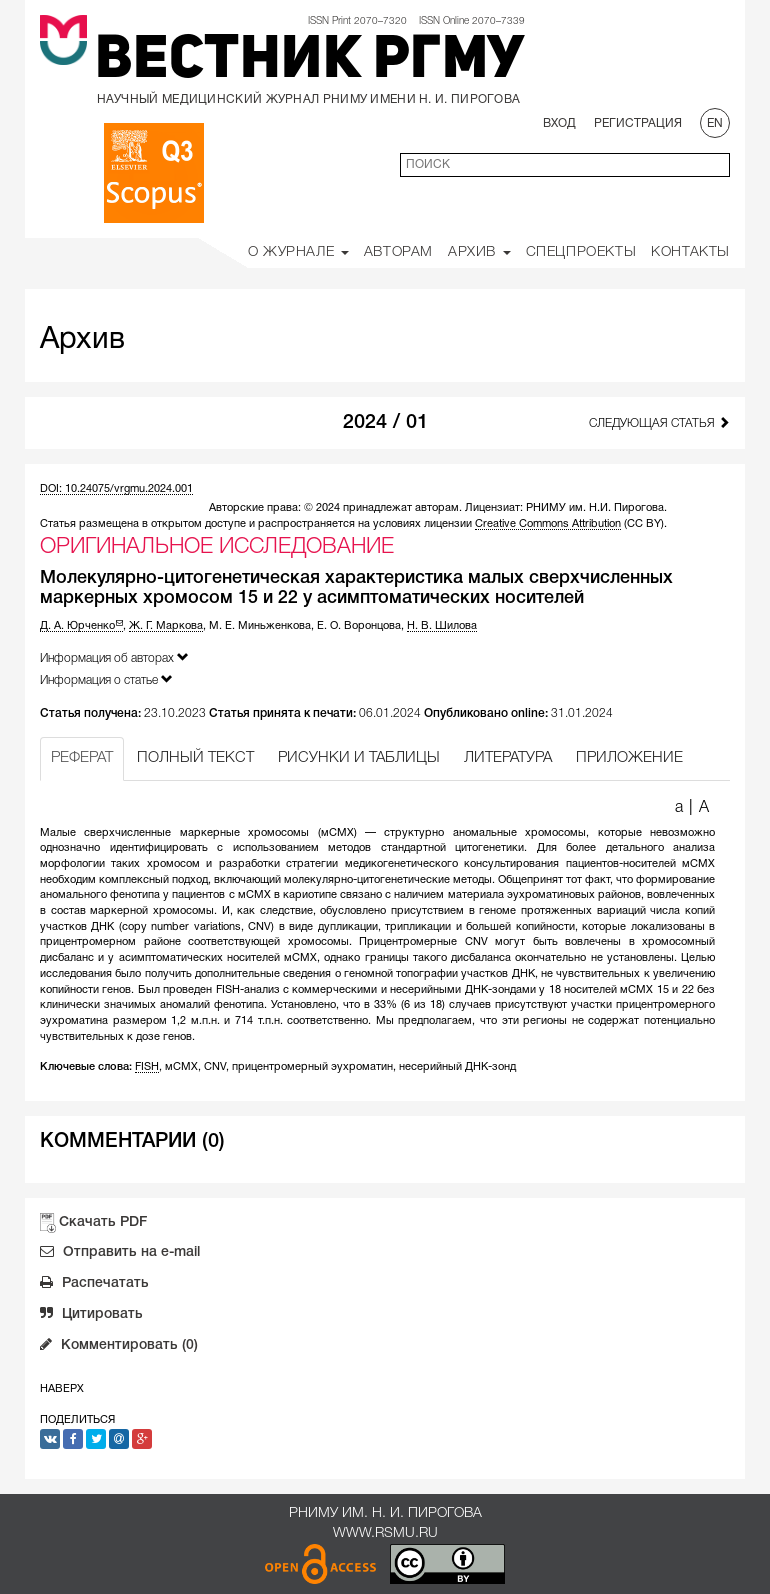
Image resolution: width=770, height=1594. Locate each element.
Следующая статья (659, 422)
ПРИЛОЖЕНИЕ (629, 758)
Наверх (62, 1389)
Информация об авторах (114, 657)
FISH (147, 1067)
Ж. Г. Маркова (166, 626)
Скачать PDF (103, 1222)
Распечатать (94, 1285)
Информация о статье (106, 679)
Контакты (690, 252)
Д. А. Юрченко (81, 626)
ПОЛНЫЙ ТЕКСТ (195, 758)
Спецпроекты (581, 252)
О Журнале (298, 252)
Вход (559, 123)
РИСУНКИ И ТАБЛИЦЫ (359, 758)
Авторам (398, 252)
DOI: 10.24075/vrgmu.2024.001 (116, 489)
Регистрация (638, 123)
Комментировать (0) (119, 1347)
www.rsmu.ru (385, 1533)
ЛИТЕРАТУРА (508, 758)
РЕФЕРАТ (82, 758)
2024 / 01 (385, 423)
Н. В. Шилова (442, 626)
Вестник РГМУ (310, 62)
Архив (479, 252)
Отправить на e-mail (120, 1254)
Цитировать (91, 1316)
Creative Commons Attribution (548, 524)
